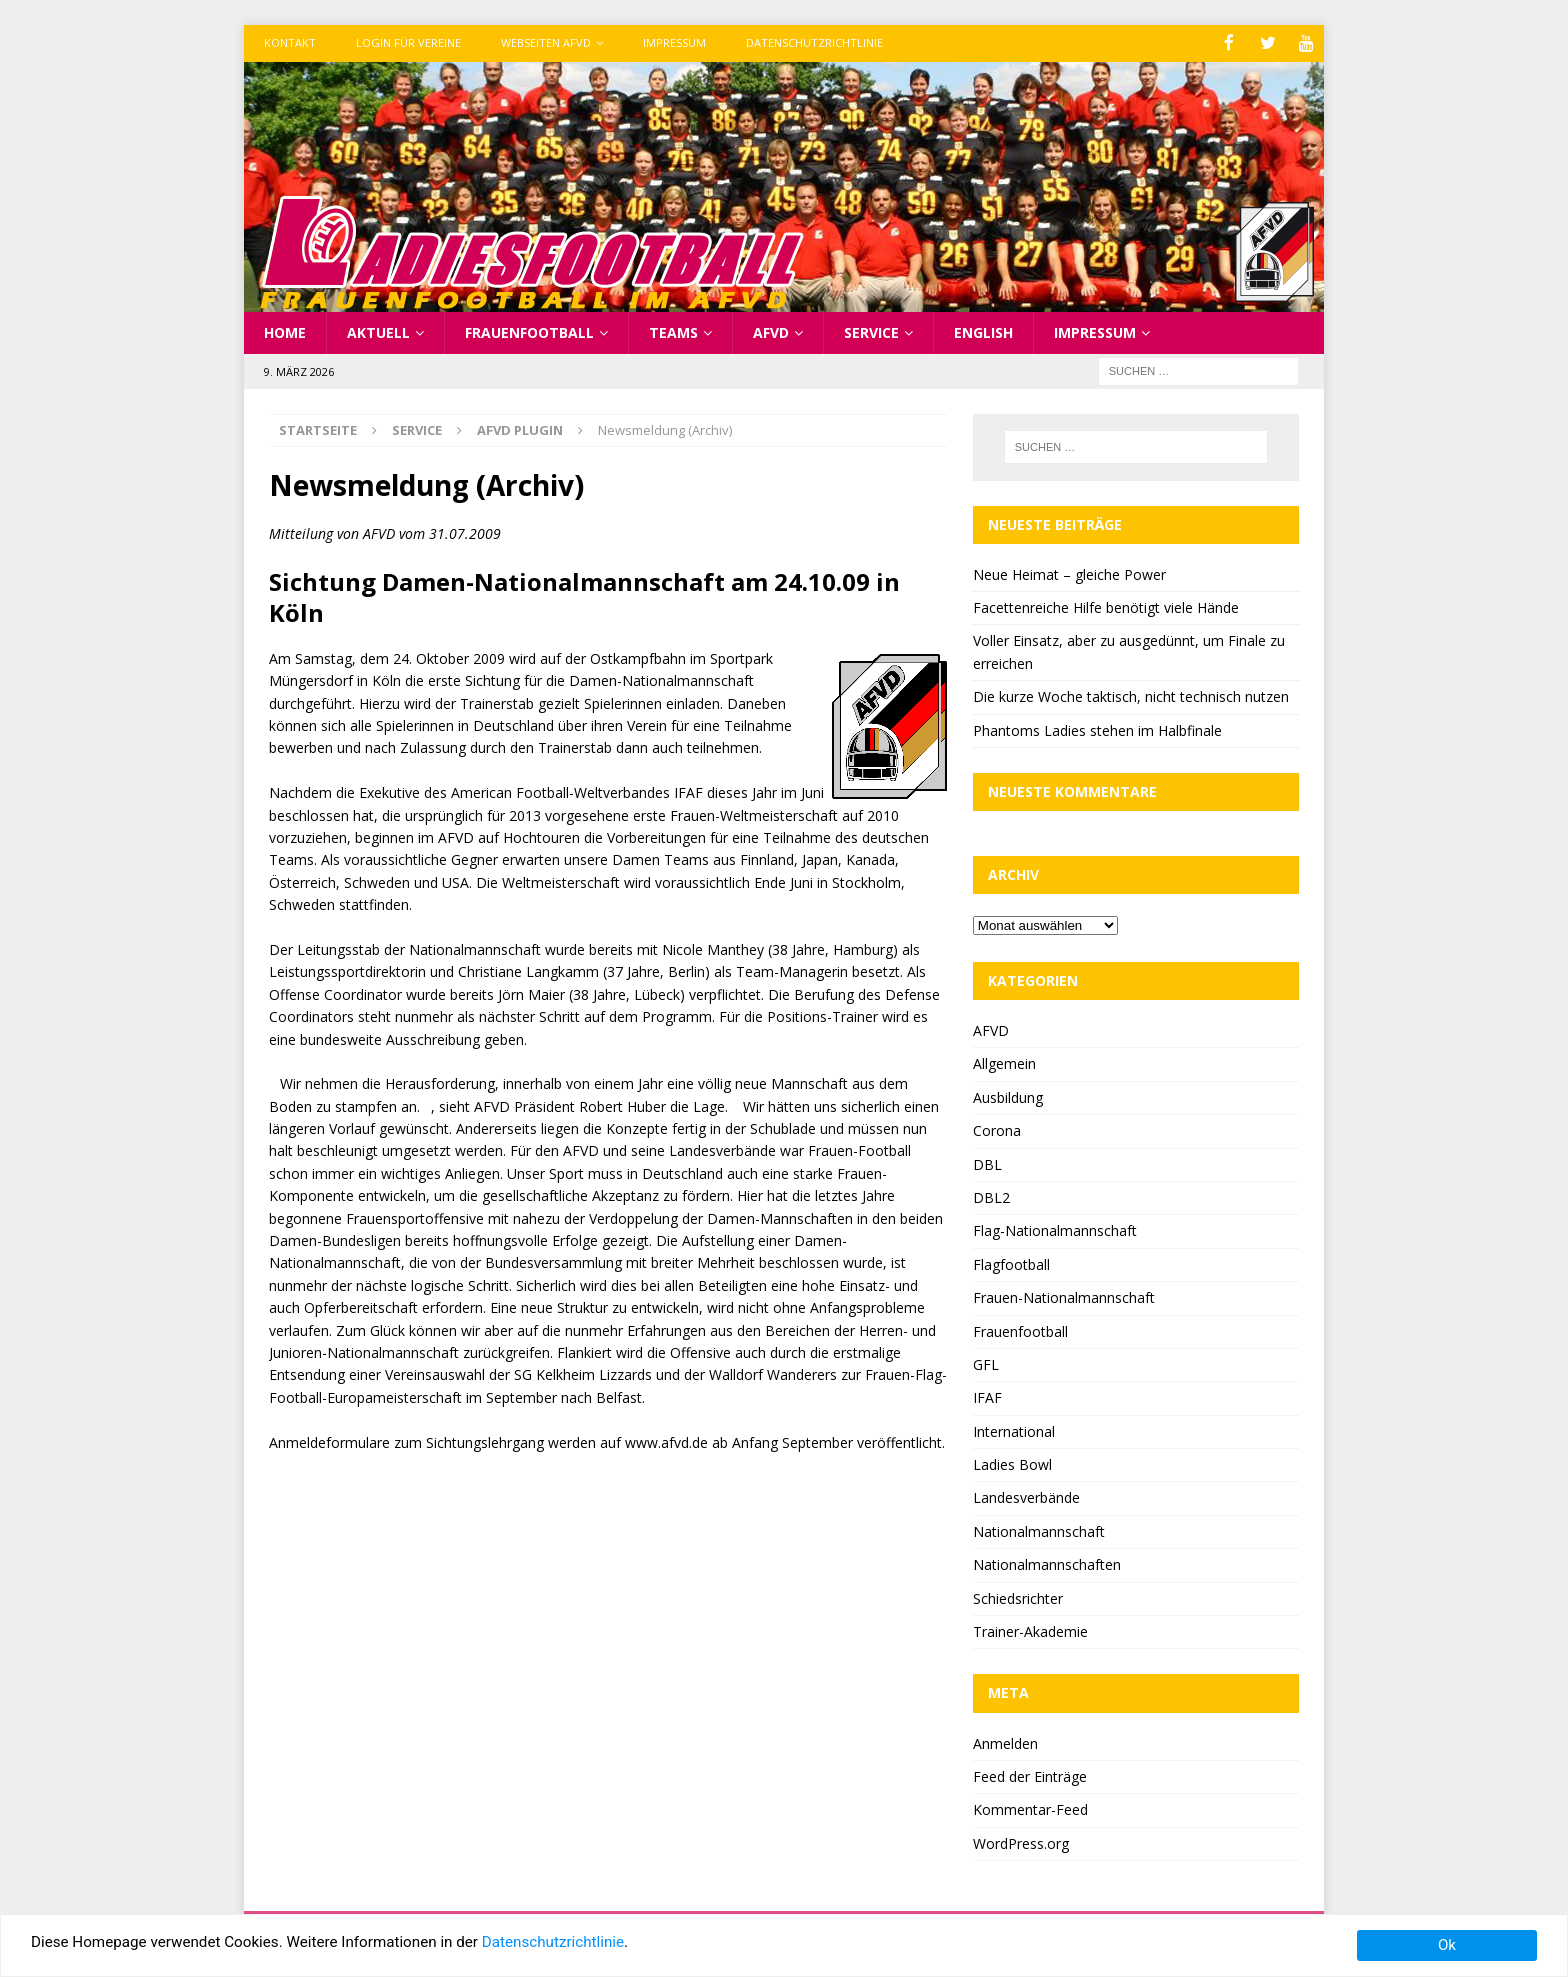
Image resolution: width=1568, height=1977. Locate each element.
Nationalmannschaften (1047, 1563)
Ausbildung (1008, 1095)
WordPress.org (1021, 1841)
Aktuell (378, 330)
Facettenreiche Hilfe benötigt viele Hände (1106, 606)
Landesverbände (1026, 1496)
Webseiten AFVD (546, 42)
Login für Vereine (408, 42)
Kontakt (290, 42)
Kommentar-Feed (1030, 1808)
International (1014, 1429)
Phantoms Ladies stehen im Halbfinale (1097, 728)
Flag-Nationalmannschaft (1055, 1229)
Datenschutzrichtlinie (814, 42)
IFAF (987, 1396)
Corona (997, 1129)
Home (285, 330)
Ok (1447, 1945)
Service (871, 330)
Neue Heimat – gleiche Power (1069, 572)
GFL (986, 1362)
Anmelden (1005, 1741)
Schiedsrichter (1018, 1596)
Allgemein (1004, 1062)
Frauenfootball (529, 330)
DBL (987, 1162)
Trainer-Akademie (1030, 1630)
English (983, 330)
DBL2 (991, 1195)
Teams (673, 330)
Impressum (674, 42)
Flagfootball (1011, 1262)
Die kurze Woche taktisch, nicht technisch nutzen (1131, 695)
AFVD (771, 330)
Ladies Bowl (1012, 1463)
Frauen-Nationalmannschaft (1064, 1296)
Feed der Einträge (1030, 1774)
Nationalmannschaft (1039, 1529)
